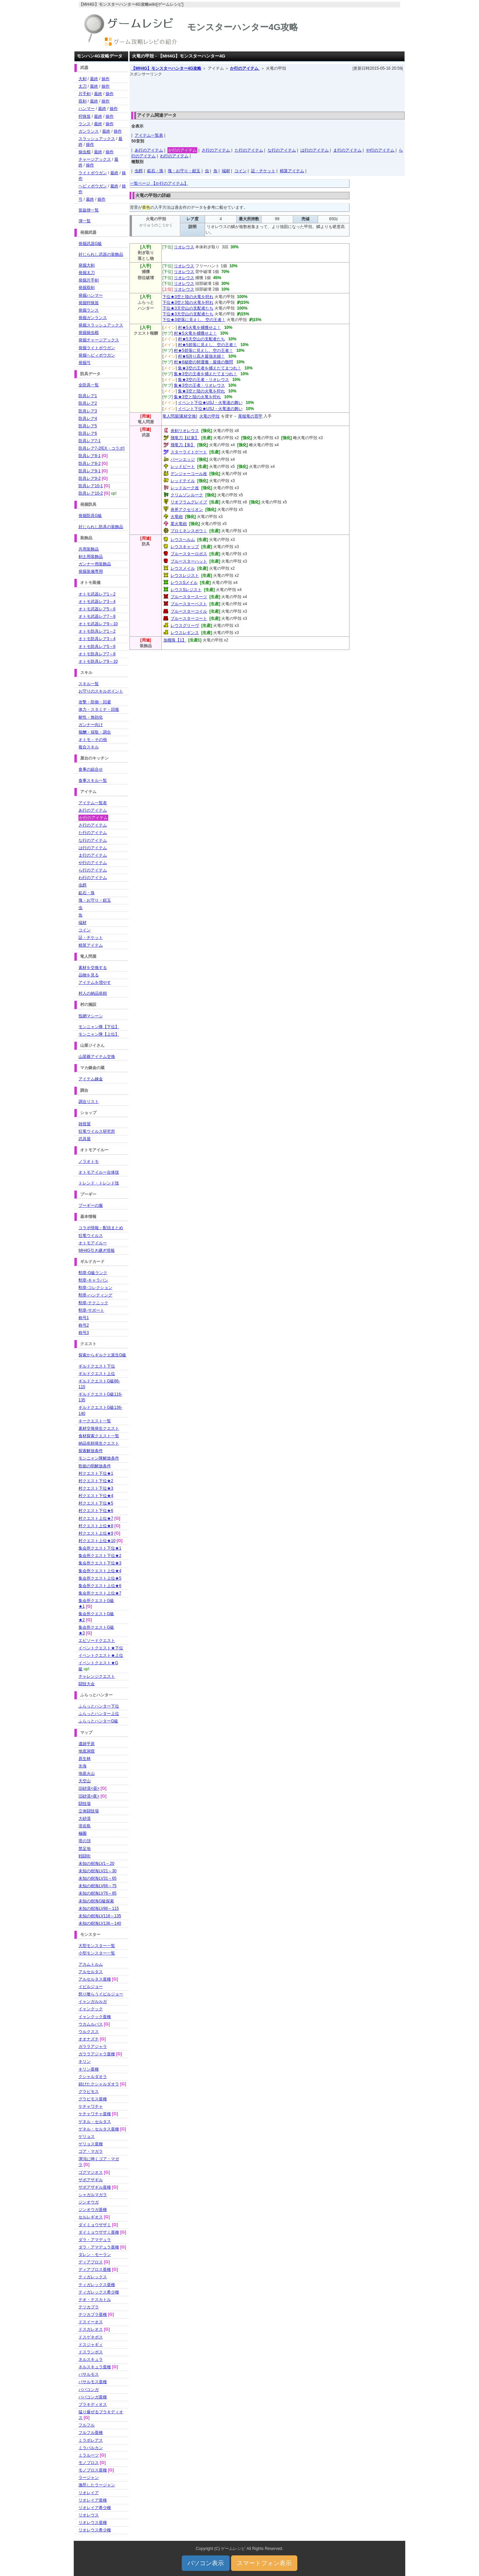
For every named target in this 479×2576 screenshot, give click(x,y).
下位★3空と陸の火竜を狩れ (187, 296)
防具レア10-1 (90, 485)
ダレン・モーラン (94, 2254)
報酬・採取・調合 (94, 732)
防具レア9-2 (89, 478)
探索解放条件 (90, 1450)
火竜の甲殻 (209, 416)
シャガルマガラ (92, 2194)
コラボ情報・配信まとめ (100, 1227)
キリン (84, 2061)
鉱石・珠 (155, 170)
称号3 (83, 1332)
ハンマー (86, 108)
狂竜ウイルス (90, 1235)
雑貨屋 (84, 1124)
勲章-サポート (91, 1310)
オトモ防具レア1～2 (96, 631)
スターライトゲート (188, 452)
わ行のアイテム (174, 156)
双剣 (82, 101)
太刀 (82, 86)
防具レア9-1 (89, 471)
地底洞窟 (86, 1751)
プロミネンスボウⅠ (188, 530)
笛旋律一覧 (88, 210)
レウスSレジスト (186, 589)
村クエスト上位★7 (95, 1518)
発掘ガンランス (92, 317)
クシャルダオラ (92, 2076)
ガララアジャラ (92, 2046)
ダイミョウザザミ (94, 2224)
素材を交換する (92, 967)
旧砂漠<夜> (88, 1796)
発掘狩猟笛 (88, 302)
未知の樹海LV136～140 (99, 1923)
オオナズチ (88, 2039)
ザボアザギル (90, 2179)
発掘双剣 (86, 287)
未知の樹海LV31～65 (97, 1878)
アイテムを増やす (94, 982)
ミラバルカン (90, 2447)
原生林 (84, 1758)
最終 (94, 78)
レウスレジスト (184, 575)
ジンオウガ (88, 2202)
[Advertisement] (267, 92)
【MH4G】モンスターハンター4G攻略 (166, 68)
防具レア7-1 (89, 440)
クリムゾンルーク (186, 495)
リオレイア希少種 (94, 2507)
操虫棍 (84, 152)
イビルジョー (90, 1986)
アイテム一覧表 (149, 135)
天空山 (84, 1781)
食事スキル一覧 (92, 780)
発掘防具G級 (90, 515)
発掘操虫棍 (88, 332)
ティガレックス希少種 (98, 2292)
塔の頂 (84, 1840)
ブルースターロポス (188, 553)
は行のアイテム (314, 150)
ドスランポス (90, 2352)
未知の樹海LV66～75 (97, 1885)
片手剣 (84, 93)
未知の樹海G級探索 (96, 1901)
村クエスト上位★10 (96, 1540)
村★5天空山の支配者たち (201, 339)
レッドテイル (182, 480)
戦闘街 (84, 1856)
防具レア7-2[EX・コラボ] (101, 448)
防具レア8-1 (89, 455)
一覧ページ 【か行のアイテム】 (159, 183)
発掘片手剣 (88, 280)
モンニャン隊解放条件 (98, 1458)
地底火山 (86, 1773)
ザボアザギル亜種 (94, 2187)
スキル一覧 (88, 683)
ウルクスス (88, 2031)
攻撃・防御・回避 (94, 702)
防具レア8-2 (89, 463)
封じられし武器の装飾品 (100, 254)
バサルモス (88, 2374)
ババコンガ (88, 2389)
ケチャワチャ (90, 2106)
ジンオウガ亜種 (92, 2209)
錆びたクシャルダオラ (98, 2084)
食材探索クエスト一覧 (98, 1435)
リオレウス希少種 (94, 2530)
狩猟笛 (84, 116)
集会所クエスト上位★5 (99, 1578)
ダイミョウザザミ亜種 (98, 2232)
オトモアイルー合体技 (98, 1172)
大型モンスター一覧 (96, 1945)
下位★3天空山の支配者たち (187, 308)
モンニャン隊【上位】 (98, 1034)
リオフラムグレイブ (188, 502)
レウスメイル (182, 568)
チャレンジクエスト (96, 1676)
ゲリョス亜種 (90, 2144)
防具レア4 (87, 418)
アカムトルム (90, 1964)
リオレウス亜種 (92, 2522)
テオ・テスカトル (94, 2299)
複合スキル (88, 747)
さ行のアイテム (216, 150)
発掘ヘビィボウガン (96, 355)
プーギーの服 (90, 1205)
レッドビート (182, 466)
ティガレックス (92, 2277)
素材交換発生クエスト (98, 1428)
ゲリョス (86, 2136)
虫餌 (139, 170)
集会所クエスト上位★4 (99, 1570)
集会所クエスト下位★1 (99, 1548)
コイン (240, 170)
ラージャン (88, 2477)
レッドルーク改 (184, 487)
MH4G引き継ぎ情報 (96, 1250)
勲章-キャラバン (93, 1280)
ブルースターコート (188, 618)
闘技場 (84, 1803)
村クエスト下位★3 (95, 1488)
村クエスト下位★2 (95, 1480)
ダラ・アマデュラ (94, 2239)
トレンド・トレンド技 (98, 1183)
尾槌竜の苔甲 (250, 416)
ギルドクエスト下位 (96, 1366)
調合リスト (88, 1101)
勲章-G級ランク (92, 1272)
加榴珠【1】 (174, 640)
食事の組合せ (90, 769)
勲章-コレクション (95, 1287)
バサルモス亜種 (92, 2381)
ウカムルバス (90, 2024)
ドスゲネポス (90, 2337)
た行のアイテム (249, 150)
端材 (226, 170)
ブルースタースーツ (188, 596)
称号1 (83, 1317)
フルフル (86, 2425)
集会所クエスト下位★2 (99, 1555)
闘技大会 (86, 1683)
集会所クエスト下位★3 (99, 1563)
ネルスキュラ (90, 2359)
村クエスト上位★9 (95, 1533)
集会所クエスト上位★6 (99, 1585)
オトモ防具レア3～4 (96, 638)
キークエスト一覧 (94, 1421)
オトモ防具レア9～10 (98, 661)
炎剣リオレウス (184, 430)
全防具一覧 (88, 385)
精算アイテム (292, 170)
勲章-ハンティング (95, 1295)
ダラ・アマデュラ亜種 (98, 2247)
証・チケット (263, 170)
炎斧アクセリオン (186, 509)
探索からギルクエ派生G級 (102, 1355)
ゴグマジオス (90, 2172)
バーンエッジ (182, 459)
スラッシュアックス (96, 138)
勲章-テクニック (93, 1303)
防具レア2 (87, 403)
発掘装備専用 (90, 571)
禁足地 (84, 1848)
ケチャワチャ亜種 (94, 2113)
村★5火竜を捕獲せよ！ (199, 327)
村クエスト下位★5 (95, 1503)
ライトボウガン (92, 173)
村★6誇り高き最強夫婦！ (201, 356)
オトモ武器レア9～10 (98, 624)
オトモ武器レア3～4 (96, 601)
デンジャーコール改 (188, 473)
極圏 (82, 1833)
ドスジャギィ (90, 2344)
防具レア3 (87, 411)
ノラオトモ (88, 1161)
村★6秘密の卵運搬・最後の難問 (203, 362)
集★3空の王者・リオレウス (203, 379)
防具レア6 (87, 433)
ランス (84, 123)
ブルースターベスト (188, 604)
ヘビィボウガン (92, 186)
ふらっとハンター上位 (98, 1713)
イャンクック (90, 2009)
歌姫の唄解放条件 (94, 1466)
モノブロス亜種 (92, 2470)
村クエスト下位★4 (95, 1495)
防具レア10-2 (90, 493)
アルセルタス (90, 1971)
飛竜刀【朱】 (182, 445)
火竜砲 (176, 516)
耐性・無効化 (90, 717)
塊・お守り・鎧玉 (184, 170)
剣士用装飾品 (90, 556)
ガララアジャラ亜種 (96, 2054)
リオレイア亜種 (92, 2500)
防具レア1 (87, 395)
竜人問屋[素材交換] (179, 416)
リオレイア (88, 2492)
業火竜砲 (178, 523)
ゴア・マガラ (90, 2151)
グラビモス (88, 2091)
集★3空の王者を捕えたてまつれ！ (209, 368)
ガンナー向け (90, 724)
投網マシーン (90, 1016)
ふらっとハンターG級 (98, 1721)
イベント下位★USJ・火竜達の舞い (210, 402)
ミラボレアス (90, 2440)
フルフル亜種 (90, 2432)
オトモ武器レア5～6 (96, 609)
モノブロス (88, 2462)
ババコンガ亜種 (92, 2397)
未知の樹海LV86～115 (98, 1908)
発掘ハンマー (90, 295)
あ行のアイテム (149, 150)
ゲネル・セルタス (94, 2121)
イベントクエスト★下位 (100, 1648)
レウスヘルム (182, 539)
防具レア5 (87, 426)
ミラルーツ (88, 2455)
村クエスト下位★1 (95, 1473)
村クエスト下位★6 (95, 1510)
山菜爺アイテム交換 (96, 1056)
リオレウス (184, 247)
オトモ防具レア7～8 (96, 654)
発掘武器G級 (90, 243)
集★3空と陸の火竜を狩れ (201, 391)
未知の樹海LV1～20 (96, 1863)
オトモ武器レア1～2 (96, 594)
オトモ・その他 (92, 739)
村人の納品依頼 (92, 993)
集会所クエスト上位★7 (99, 1593)
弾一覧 (84, 221)
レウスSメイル (184, 582)
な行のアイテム (282, 150)
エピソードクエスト (96, 1640)
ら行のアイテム (92, 870)
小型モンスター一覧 (96, 1953)
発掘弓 (84, 362)
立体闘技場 (88, 1811)
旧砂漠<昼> (88, 1788)
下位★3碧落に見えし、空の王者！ (194, 319)
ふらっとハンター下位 (98, 1706)
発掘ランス (88, 310)
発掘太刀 (86, 272)
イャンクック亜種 (94, 2016)
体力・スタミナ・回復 (98, 709)
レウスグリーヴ (184, 625)
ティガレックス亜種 (96, 2284)
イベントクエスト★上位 (100, 1655)
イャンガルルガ (92, 2001)
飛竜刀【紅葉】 (184, 437)
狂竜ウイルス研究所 (96, 1131)
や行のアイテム (380, 150)
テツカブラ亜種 (92, 2314)
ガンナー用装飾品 (94, 564)
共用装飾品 (88, 549)
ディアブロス (90, 2262)
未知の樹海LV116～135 (99, 1916)
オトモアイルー (92, 1243)
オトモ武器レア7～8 (96, 616)
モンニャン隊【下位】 (98, 1026)
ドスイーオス (90, 2322)
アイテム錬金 (90, 1079)
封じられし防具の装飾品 (100, 526)
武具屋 (84, 1138)
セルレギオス (90, 2217)
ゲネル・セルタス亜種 (98, 2129)
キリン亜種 (88, 2069)
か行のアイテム (244, 68)
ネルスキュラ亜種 (94, 2367)
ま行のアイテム (347, 150)
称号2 (83, 1325)
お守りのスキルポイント (100, 691)
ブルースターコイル (188, 611)
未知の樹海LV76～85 (97, 1893)
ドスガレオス (90, 2329)
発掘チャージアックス (98, 340)
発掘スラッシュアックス (100, 325)
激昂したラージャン (96, 2485)
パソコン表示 (205, 2563)
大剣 (82, 78)
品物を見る (88, 975)
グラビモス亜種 (92, 2099)
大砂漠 (84, 1818)
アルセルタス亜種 (94, 1979)
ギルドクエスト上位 (96, 1373)
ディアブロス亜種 (94, 2269)
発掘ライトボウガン (96, 347)
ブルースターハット (188, 561)
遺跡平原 (86, 1743)
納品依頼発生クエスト (98, 1443)
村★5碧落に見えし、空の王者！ (207, 344)
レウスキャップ (184, 546)
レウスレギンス (184, 632)
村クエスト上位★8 (95, 1525)
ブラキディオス (92, 2404)
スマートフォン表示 (264, 2563)
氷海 (82, 1766)
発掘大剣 (86, 265)
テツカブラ (88, 2307)
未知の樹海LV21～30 (97, 1871)
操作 (105, 78)
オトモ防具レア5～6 (96, 646)
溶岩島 (84, 1826)
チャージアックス (94, 159)
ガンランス (88, 131)
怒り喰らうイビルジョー (100, 1994)
